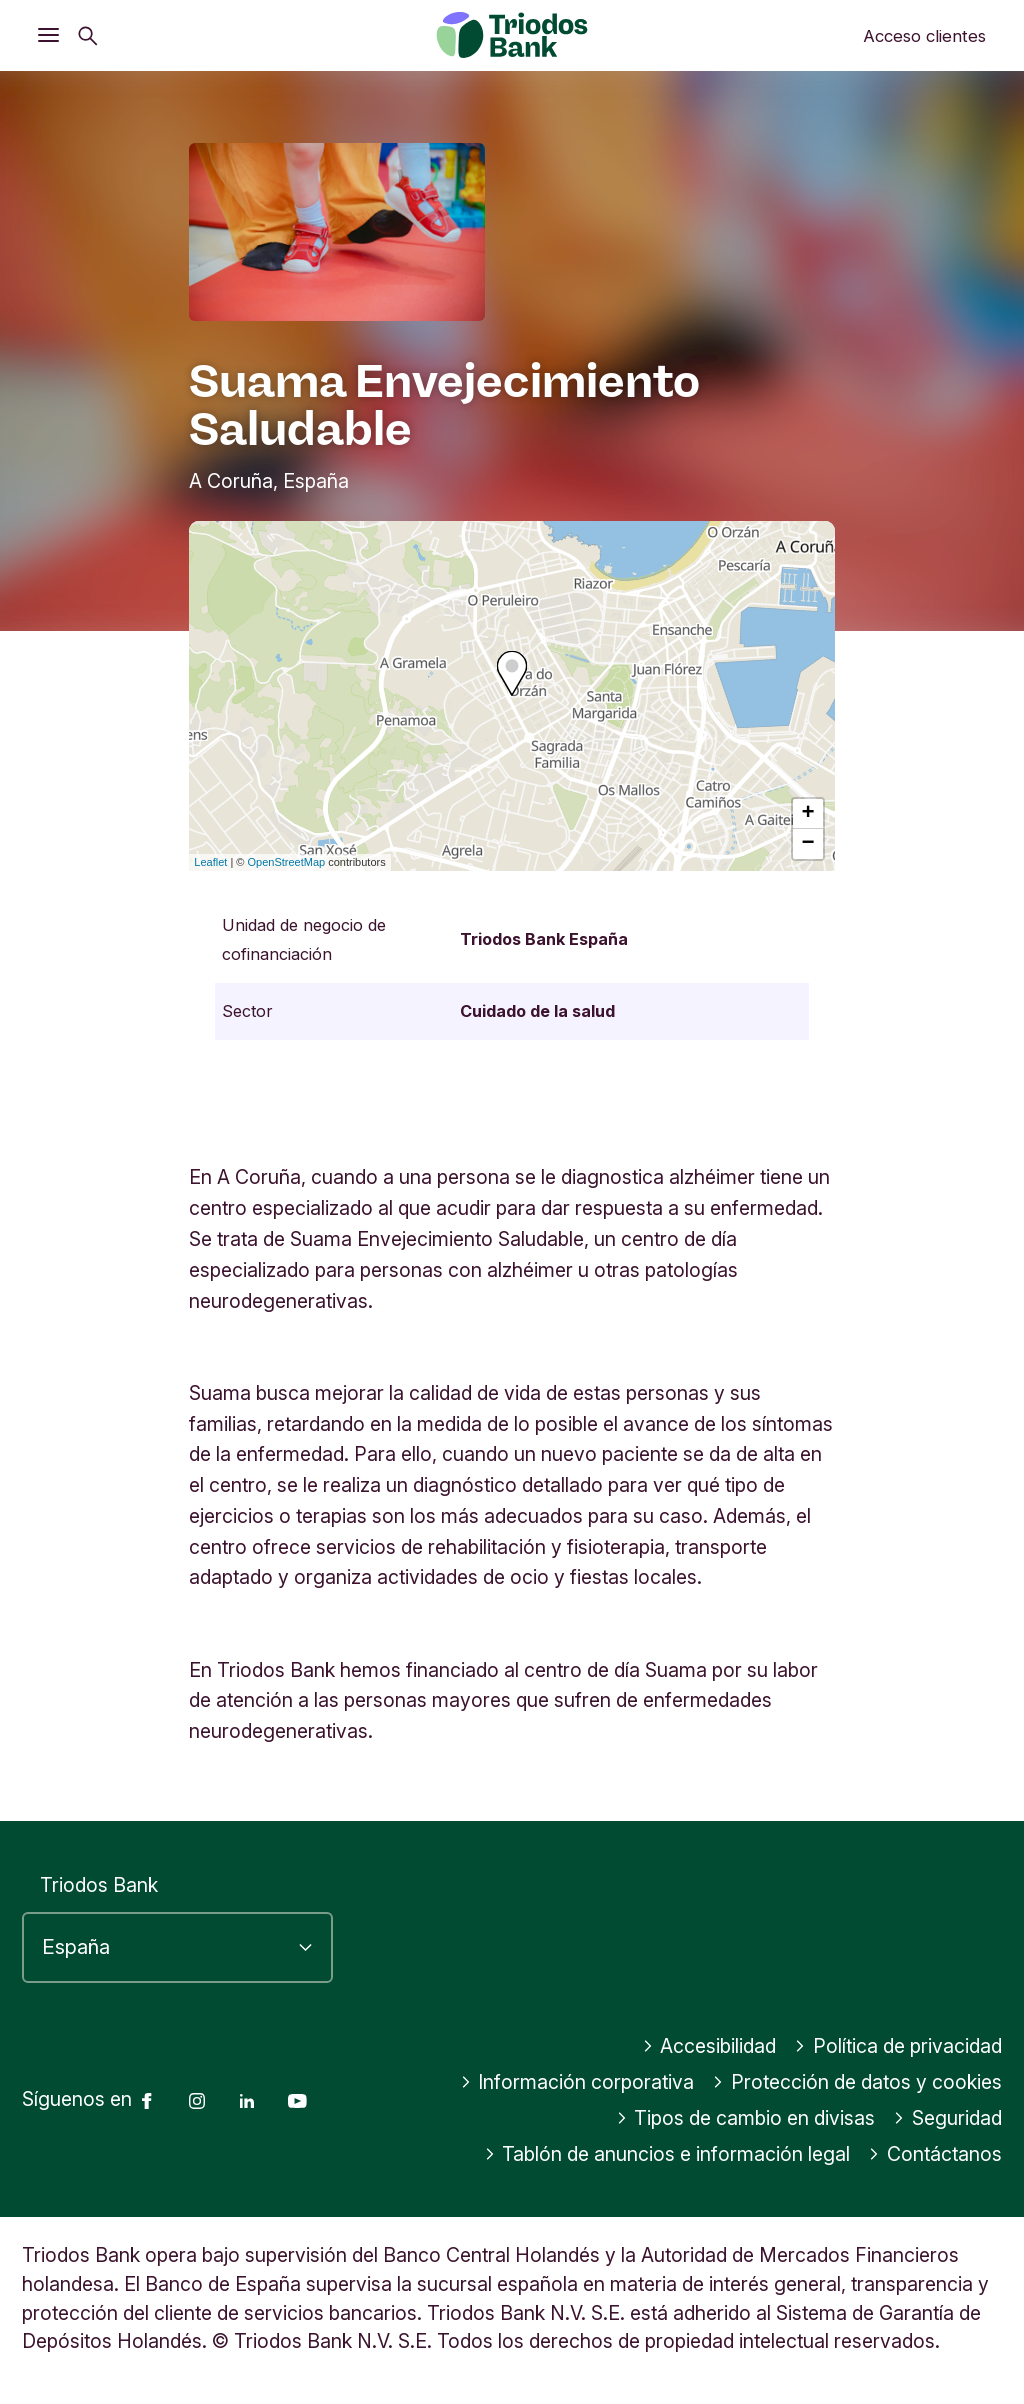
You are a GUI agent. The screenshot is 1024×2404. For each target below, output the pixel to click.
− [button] (808, 844)
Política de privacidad (898, 2046)
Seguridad (947, 2118)
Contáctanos (935, 2154)
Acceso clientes (924, 36)
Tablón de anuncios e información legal (667, 2154)
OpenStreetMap (287, 862)
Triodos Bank (99, 1885)
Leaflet (210, 862)
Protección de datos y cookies (857, 2082)
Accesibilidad (709, 2046)
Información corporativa (577, 2082)
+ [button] (808, 814)
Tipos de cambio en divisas (746, 2118)
